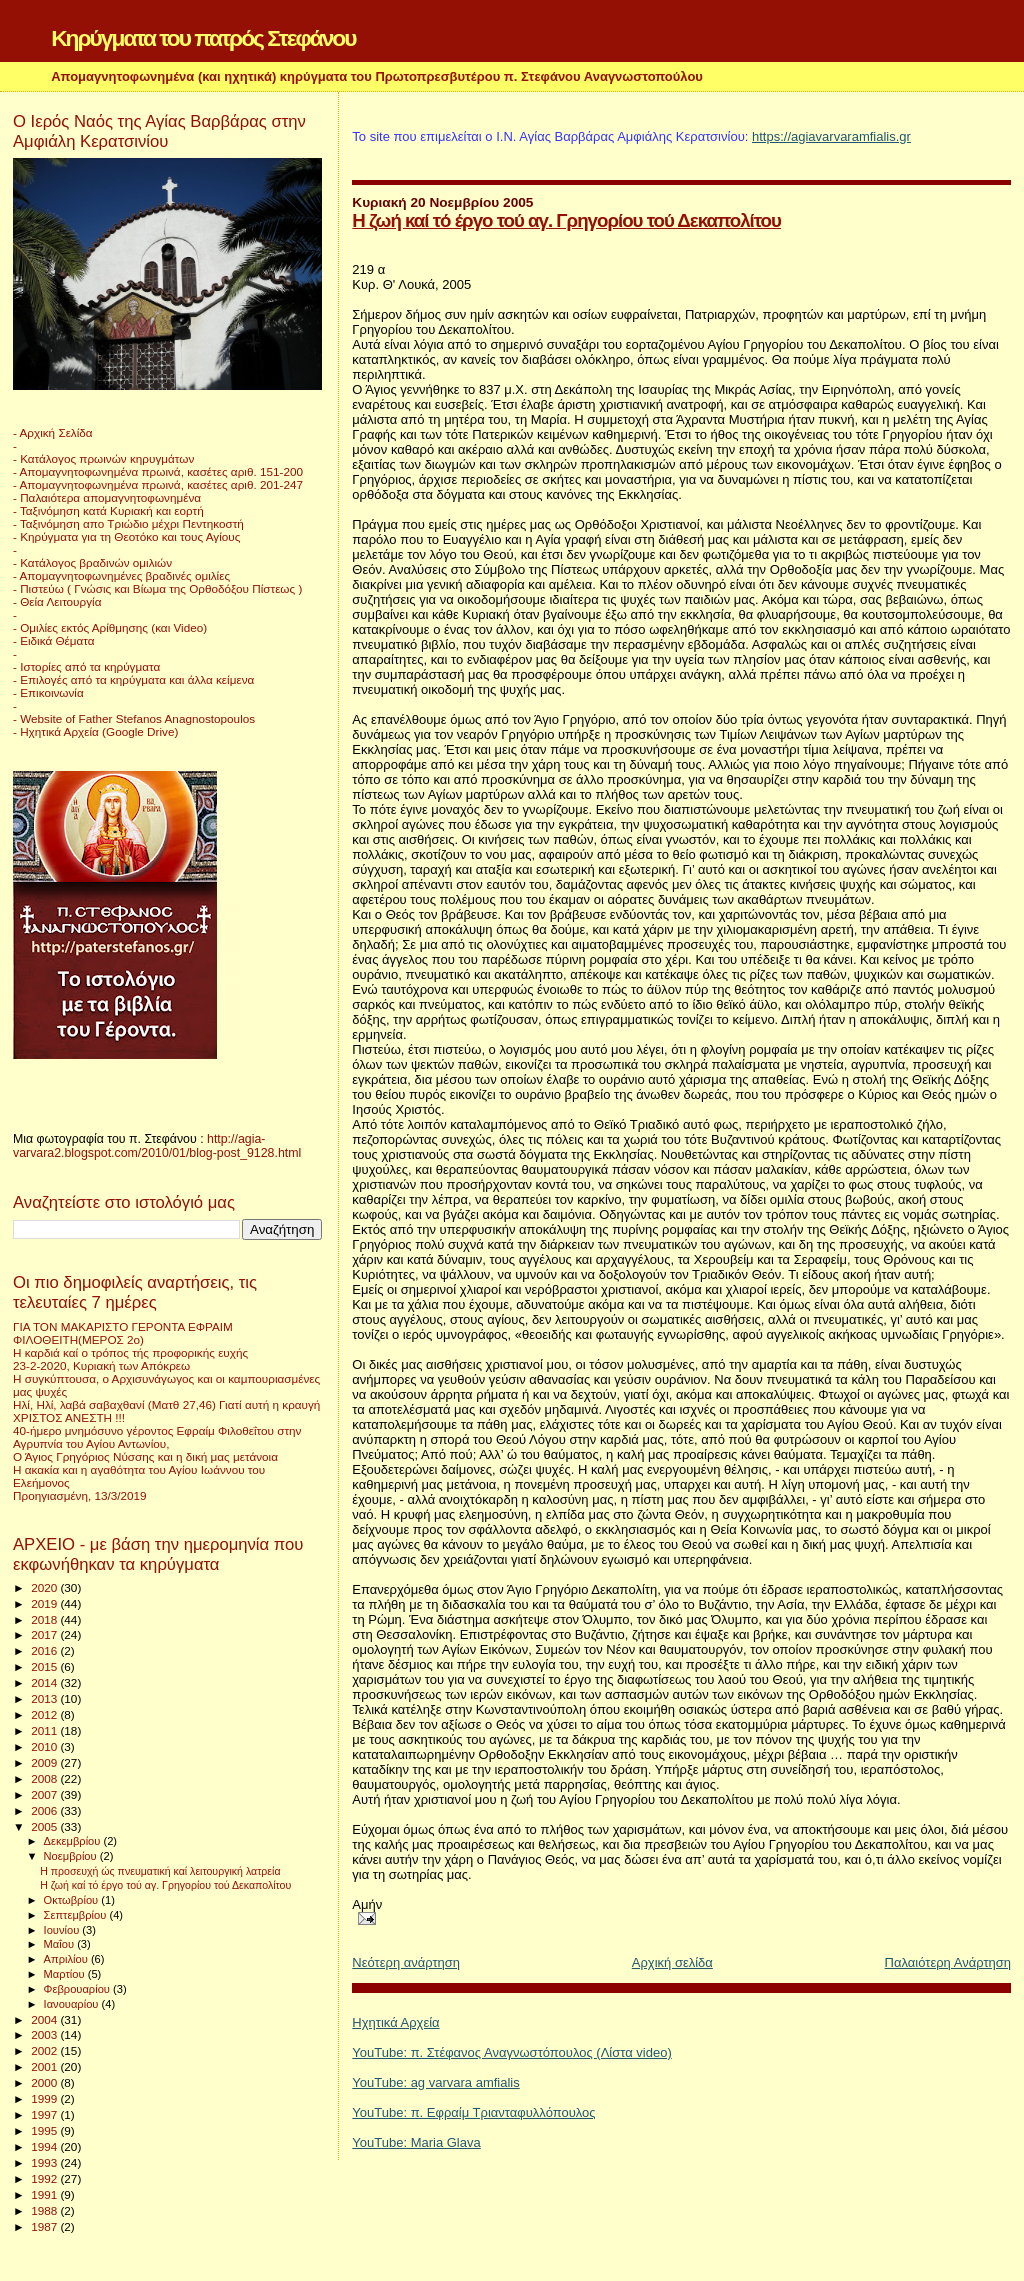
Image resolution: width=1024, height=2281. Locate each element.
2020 (45, 1587)
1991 (45, 2194)
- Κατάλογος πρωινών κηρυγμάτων (103, 458)
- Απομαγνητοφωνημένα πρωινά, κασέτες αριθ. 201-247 (158, 484)
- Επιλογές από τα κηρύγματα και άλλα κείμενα (133, 679)
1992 (45, 2178)
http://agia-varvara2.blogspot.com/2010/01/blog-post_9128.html (157, 1146)
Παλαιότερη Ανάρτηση (948, 1962)
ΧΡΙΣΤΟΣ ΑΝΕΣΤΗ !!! (69, 1417)
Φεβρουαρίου (78, 1989)
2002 (45, 2050)
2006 (45, 1810)
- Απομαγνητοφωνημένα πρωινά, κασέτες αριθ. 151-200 (158, 471)
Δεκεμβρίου (74, 1841)
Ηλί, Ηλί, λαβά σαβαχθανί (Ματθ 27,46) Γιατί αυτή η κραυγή (166, 1404)
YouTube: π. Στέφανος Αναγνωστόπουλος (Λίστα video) (511, 2052)
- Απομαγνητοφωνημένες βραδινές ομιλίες (121, 575)
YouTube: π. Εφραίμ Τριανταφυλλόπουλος (473, 2112)
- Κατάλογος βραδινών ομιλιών (92, 562)
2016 (45, 1650)
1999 (45, 2098)
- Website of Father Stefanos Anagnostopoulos (134, 718)
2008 (45, 1778)
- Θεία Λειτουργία (57, 601)
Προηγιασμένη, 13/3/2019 (80, 1495)
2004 (45, 2019)
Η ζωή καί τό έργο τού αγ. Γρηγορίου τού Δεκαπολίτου (566, 220)
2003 (45, 2034)
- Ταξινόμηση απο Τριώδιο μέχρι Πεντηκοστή (128, 523)
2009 (45, 1762)
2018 (45, 1619)
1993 (45, 2162)
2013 (45, 1698)
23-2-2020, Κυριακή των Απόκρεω (101, 1365)
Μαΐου (61, 1944)
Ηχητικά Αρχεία (395, 2022)
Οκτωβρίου (73, 1900)
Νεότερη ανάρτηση (406, 1962)
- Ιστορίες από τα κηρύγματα (86, 666)
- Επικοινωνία (48, 692)
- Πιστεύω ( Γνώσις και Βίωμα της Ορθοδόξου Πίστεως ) (157, 588)
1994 (45, 2146)
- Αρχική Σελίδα (53, 432)
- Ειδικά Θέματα (54, 640)
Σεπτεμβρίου (77, 1915)
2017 (45, 1634)
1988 (45, 2210)
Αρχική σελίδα (672, 1962)
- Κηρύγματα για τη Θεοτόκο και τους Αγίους (126, 536)
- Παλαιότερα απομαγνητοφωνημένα (107, 497)
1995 (45, 2130)
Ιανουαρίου (73, 2004)
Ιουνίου (63, 1930)
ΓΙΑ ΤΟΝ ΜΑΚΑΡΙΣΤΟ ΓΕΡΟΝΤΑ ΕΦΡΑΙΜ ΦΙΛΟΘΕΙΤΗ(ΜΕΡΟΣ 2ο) (123, 1333)
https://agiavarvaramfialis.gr (831, 136)
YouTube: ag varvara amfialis (435, 2082)
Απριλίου (67, 1959)
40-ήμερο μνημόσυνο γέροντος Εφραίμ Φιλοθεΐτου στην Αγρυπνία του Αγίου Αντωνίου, (157, 1437)
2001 (45, 2066)
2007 (45, 1794)
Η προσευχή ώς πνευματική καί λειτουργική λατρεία (160, 1871)
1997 (45, 2114)
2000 (45, 2082)
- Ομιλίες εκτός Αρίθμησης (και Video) (110, 627)
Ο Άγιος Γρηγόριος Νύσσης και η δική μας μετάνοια (145, 1456)
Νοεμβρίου (72, 1856)
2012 (45, 1714)
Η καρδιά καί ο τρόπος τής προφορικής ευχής (130, 1352)
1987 (45, 2226)
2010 (45, 1746)
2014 (45, 1682)
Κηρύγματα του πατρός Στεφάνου (203, 38)
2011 (45, 1730)
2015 (45, 1666)
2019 (45, 1603)
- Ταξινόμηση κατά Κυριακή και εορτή (108, 510)
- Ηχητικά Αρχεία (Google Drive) (95, 731)
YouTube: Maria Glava (416, 2142)
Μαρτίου (66, 1974)
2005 (45, 1826)
